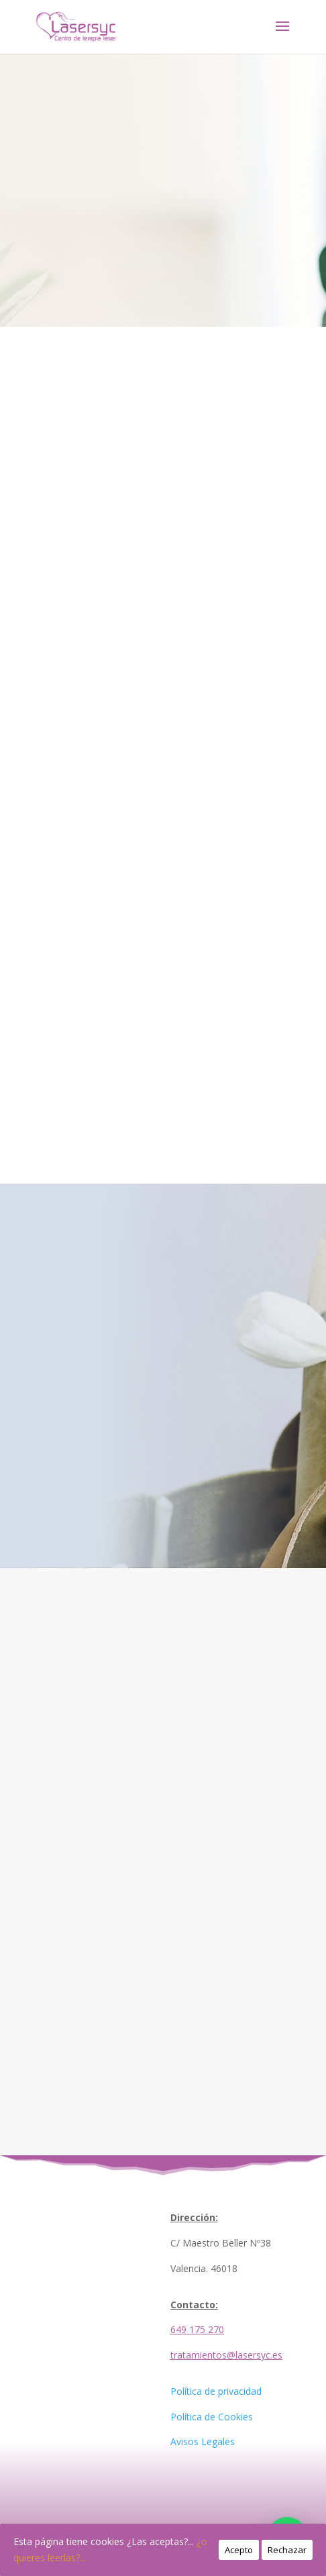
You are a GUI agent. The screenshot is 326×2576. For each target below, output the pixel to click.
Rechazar (287, 2550)
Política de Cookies (211, 2416)
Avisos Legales (202, 2441)
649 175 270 (197, 2329)
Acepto (239, 2550)
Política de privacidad (216, 2391)
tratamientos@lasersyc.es (226, 2355)
